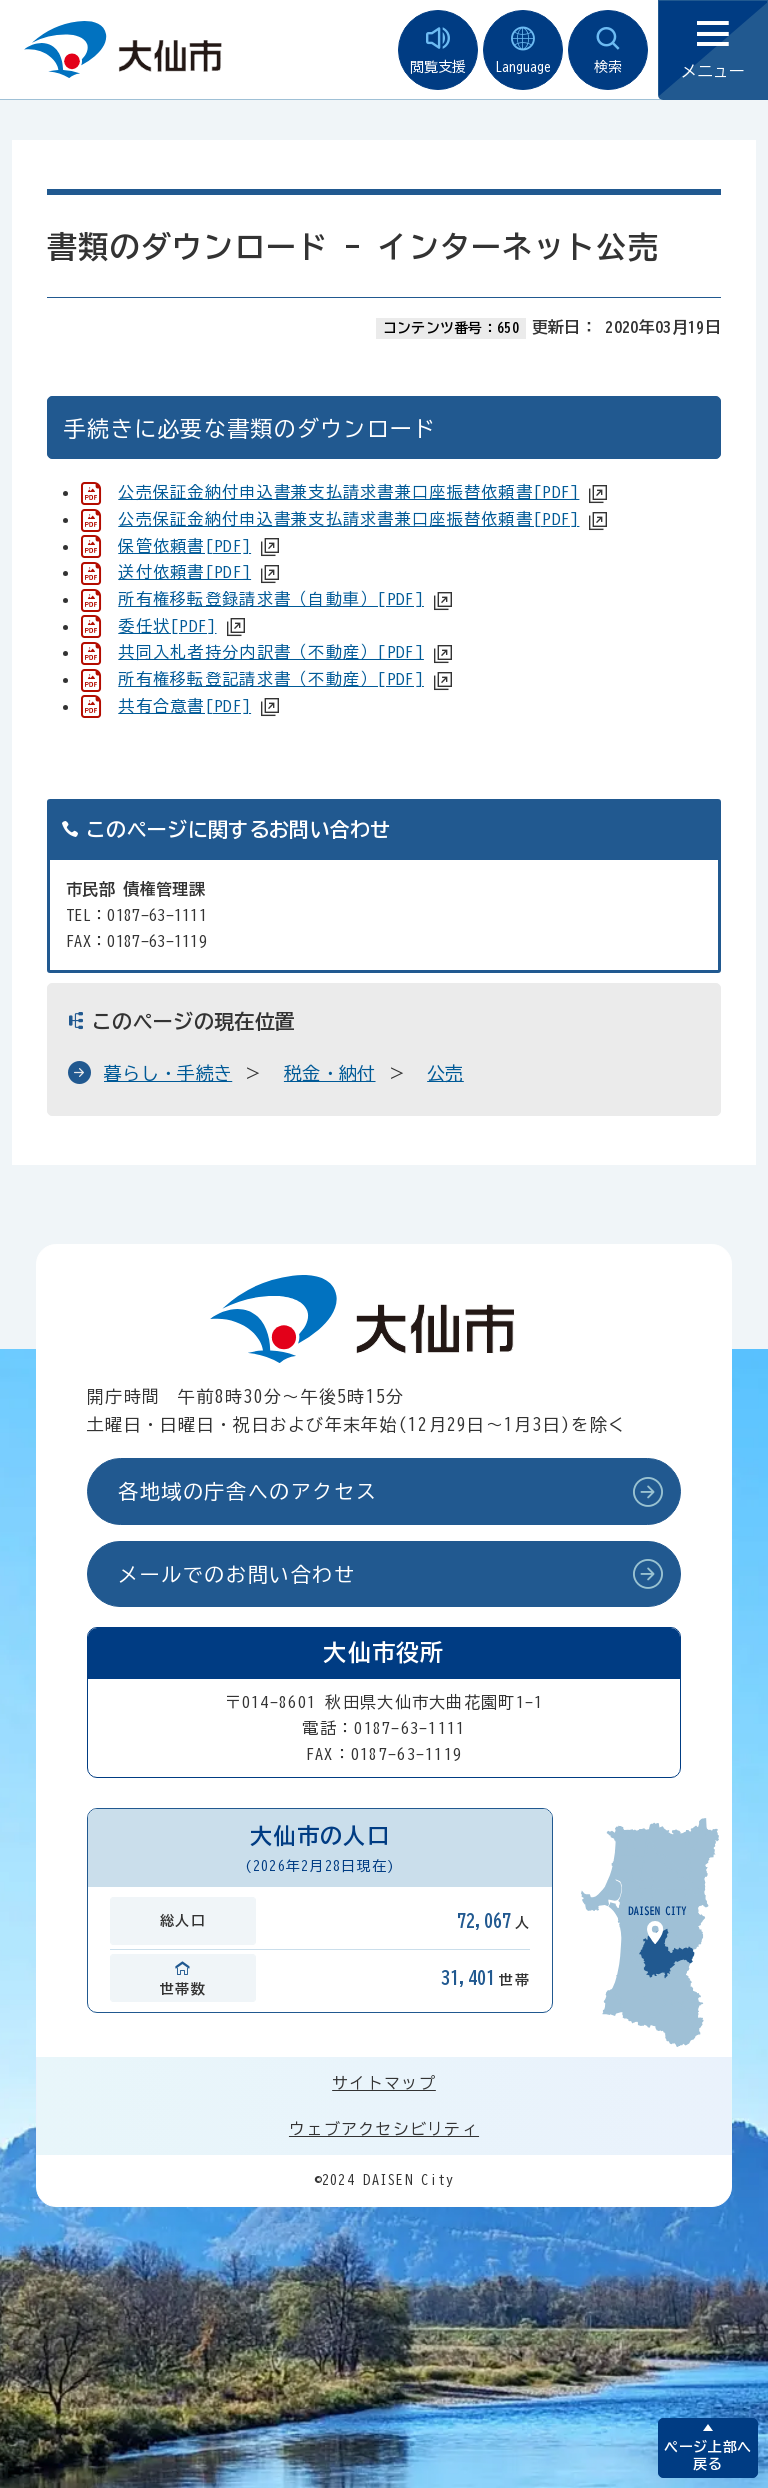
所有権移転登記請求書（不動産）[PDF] (271, 679)
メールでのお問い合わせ (237, 1574)
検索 (608, 50)
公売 (445, 1073)
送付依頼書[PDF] (184, 572)
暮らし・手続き (168, 1073)
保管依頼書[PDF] (184, 546)
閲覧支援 (438, 50)
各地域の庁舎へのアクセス (247, 1491)
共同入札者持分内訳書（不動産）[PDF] (271, 652)
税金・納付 (330, 1073)
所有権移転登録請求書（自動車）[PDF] (271, 599)
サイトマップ (384, 2083)
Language (523, 50)
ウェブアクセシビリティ (384, 2129)
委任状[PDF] (167, 626)
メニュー (713, 50)
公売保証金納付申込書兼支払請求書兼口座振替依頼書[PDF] (348, 492)
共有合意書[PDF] (184, 706)
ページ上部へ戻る (707, 2455)
